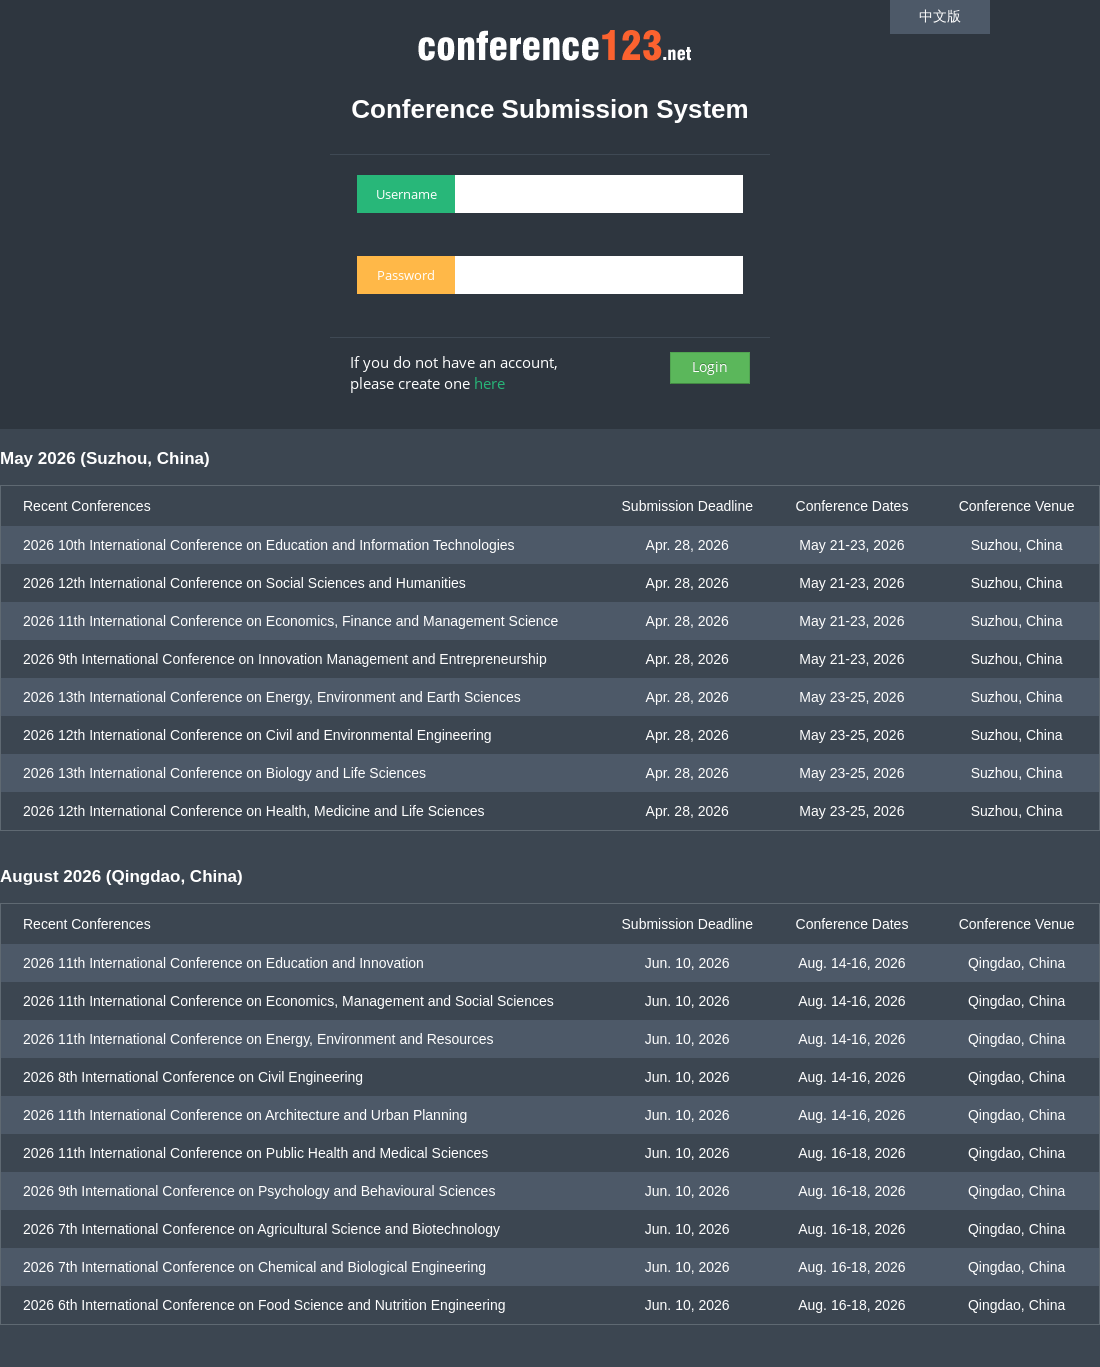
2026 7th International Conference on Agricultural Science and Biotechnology (261, 1229)
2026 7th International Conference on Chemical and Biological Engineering (254, 1267)
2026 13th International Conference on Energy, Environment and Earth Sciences (272, 697)
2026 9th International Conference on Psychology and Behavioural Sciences (259, 1191)
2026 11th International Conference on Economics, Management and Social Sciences (288, 1001)
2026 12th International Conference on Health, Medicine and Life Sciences (254, 811)
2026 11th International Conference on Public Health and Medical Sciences (255, 1153)
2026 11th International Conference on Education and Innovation (223, 963)
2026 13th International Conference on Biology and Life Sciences (224, 773)
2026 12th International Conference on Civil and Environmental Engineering (257, 735)
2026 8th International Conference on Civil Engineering (193, 1077)
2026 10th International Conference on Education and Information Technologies (269, 545)
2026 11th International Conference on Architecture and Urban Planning (245, 1115)
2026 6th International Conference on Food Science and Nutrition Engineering (264, 1305)
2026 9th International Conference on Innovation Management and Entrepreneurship (285, 659)
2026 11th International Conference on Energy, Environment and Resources (258, 1039)
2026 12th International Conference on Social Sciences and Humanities (244, 583)
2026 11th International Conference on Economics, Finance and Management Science (290, 621)
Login (710, 366)
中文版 (940, 16)
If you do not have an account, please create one (454, 372)
